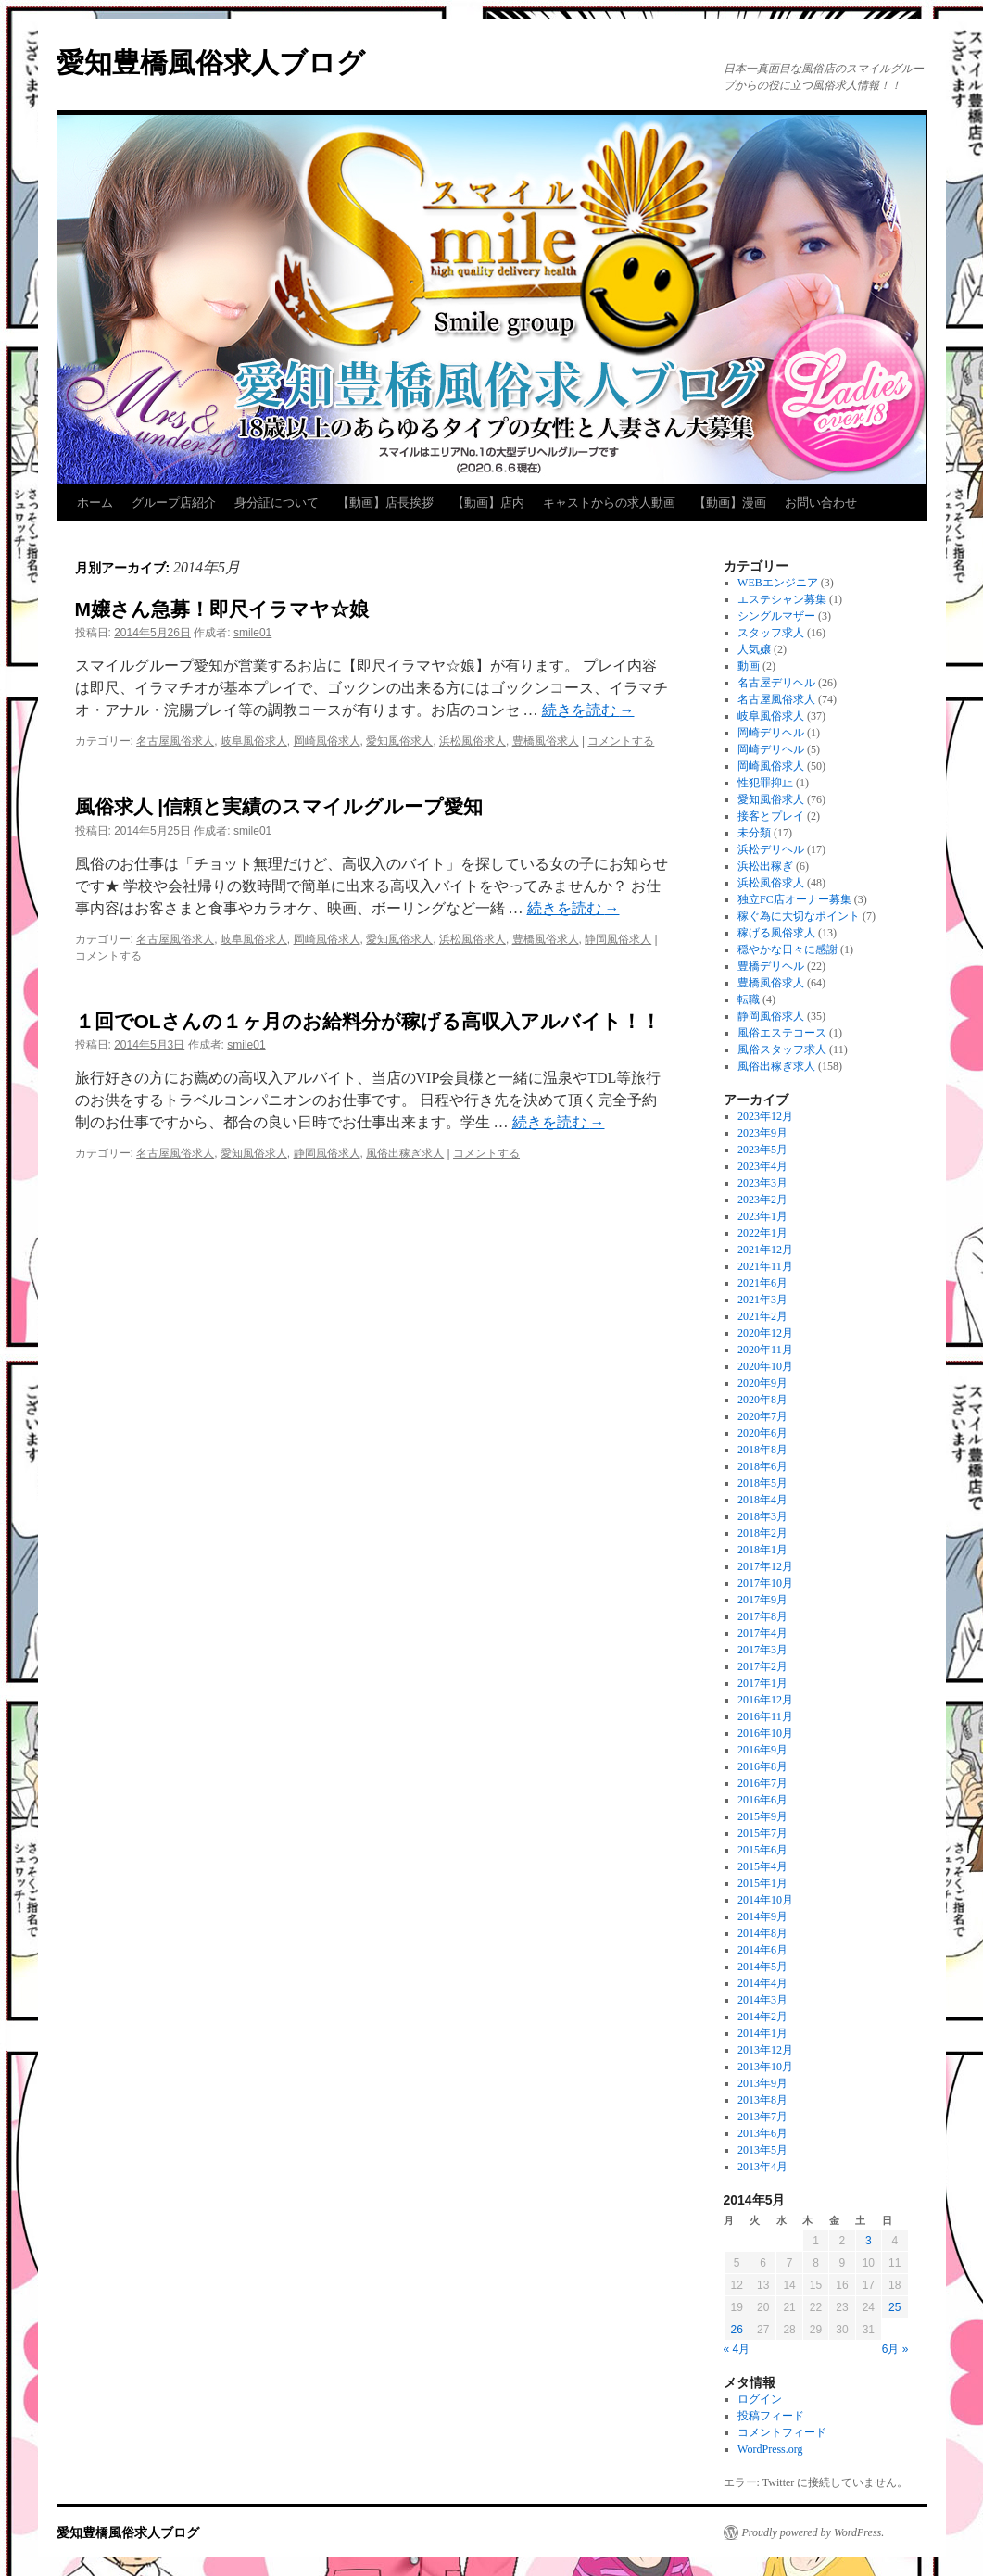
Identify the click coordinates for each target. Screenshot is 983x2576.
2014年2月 (762, 2016)
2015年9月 (762, 1816)
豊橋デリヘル (770, 966)
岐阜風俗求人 (254, 741)
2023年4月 (762, 1166)
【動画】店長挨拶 (385, 502)
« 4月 (737, 2349)
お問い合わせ (821, 502)
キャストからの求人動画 (609, 502)
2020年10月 (765, 1366)
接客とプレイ (770, 816)
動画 (748, 666)
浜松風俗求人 (472, 741)
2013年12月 (765, 2049)
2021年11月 (765, 1266)
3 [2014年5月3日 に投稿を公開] (868, 2240)
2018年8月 (762, 1449)
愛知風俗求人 (399, 741)
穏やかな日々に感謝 (787, 949)
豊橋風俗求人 (545, 741)
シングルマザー (776, 615)
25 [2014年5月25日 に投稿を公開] (894, 2307)
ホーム (95, 502)
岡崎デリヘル (770, 732)
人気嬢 (754, 649)
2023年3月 (762, 1182)
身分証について (276, 502)
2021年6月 (762, 1282)
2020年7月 (762, 1416)
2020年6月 (762, 1432)
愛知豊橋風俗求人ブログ (211, 62)
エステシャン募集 (781, 599)
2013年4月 (762, 2166)
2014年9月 (762, 1916)
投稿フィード (770, 2415)
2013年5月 (762, 2149)
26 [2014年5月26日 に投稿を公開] (737, 2329)
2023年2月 (762, 1199)
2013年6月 (762, 2133)
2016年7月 (762, 1783)
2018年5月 (762, 1482)
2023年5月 (762, 1149)
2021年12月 (765, 1249)
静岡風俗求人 (618, 939)
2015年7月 (762, 1833)
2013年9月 (762, 2083)
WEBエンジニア (777, 582)
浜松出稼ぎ (765, 866)
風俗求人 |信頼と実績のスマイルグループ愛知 (279, 806)
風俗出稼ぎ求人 (405, 1153)
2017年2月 (762, 1666)
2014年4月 (762, 1983)
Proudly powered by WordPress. (813, 2532)
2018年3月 (762, 1516)
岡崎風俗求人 (327, 741)
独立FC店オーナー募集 (794, 899)
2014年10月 (765, 1899)
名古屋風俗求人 (175, 741)
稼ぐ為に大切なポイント (798, 916)
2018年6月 (762, 1466)
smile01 (252, 632)
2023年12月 (765, 1116)
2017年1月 (762, 1683)
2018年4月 (762, 1499)
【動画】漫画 (730, 502)
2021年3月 (762, 1299)
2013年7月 (762, 2116)
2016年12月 (765, 1699)
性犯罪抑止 (765, 782)
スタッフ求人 (770, 632)
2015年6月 (762, 1849)
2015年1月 (762, 1883)
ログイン (759, 2399)
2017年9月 (762, 1599)
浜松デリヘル (770, 849)
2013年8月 (762, 2099)
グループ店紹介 (174, 502)
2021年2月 (762, 1316)
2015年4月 (762, 1866)
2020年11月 (765, 1349)
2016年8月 (762, 1766)
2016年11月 (765, 1716)
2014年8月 (762, 1933)
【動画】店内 (488, 502)
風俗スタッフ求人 (781, 1049)
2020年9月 (762, 1382)
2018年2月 (762, 1533)
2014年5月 (762, 1966)
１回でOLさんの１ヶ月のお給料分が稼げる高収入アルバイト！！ (368, 1021)
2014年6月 (762, 1949)
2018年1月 (762, 1549)
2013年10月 (765, 2066)
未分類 (754, 832)
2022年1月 (762, 1232)
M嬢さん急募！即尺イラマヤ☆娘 (222, 609)
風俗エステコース (781, 1032)
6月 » (895, 2349)
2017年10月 (765, 1583)
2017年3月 (762, 1649)
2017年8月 (762, 1616)
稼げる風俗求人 (776, 932)
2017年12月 (765, 1566)
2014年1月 (762, 2033)
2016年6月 (762, 1799)
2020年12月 (765, 1332)
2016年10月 (765, 1733)
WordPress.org (769, 2449)
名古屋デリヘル (776, 682)
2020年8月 (762, 1399)
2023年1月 (762, 1216)
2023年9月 (762, 1132)
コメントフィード (781, 2432)
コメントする (620, 741)
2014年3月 (762, 1999)
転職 (748, 999)
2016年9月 (762, 1749)
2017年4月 (762, 1633)
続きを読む (588, 710)
